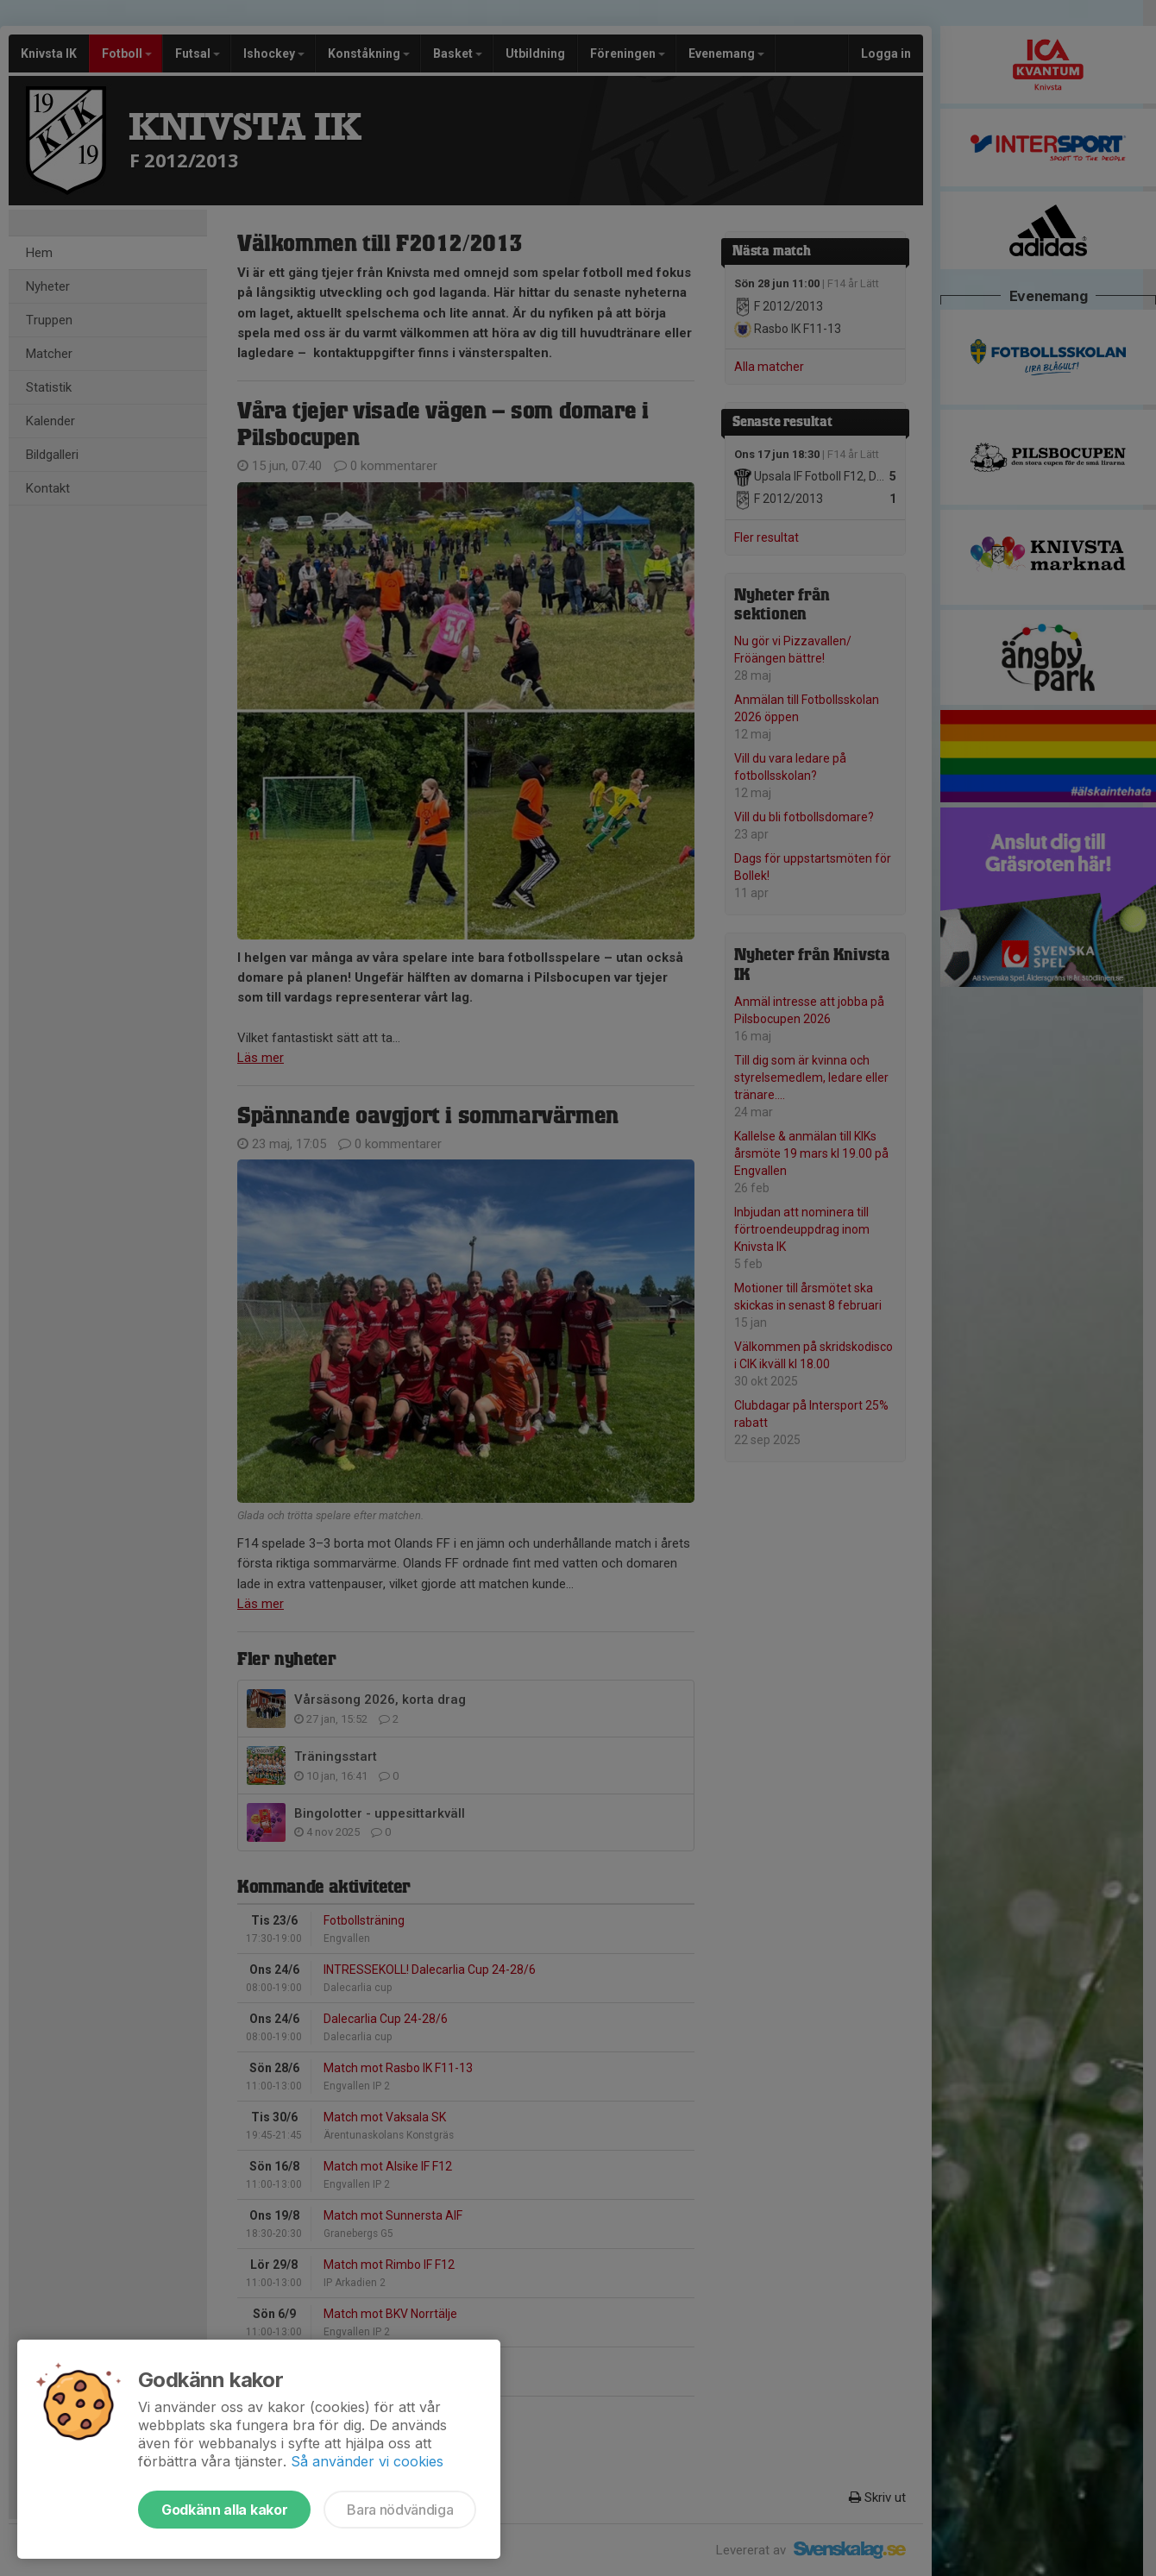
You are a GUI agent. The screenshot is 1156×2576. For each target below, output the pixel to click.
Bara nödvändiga (400, 2509)
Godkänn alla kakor (224, 2509)
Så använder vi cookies (367, 2461)
